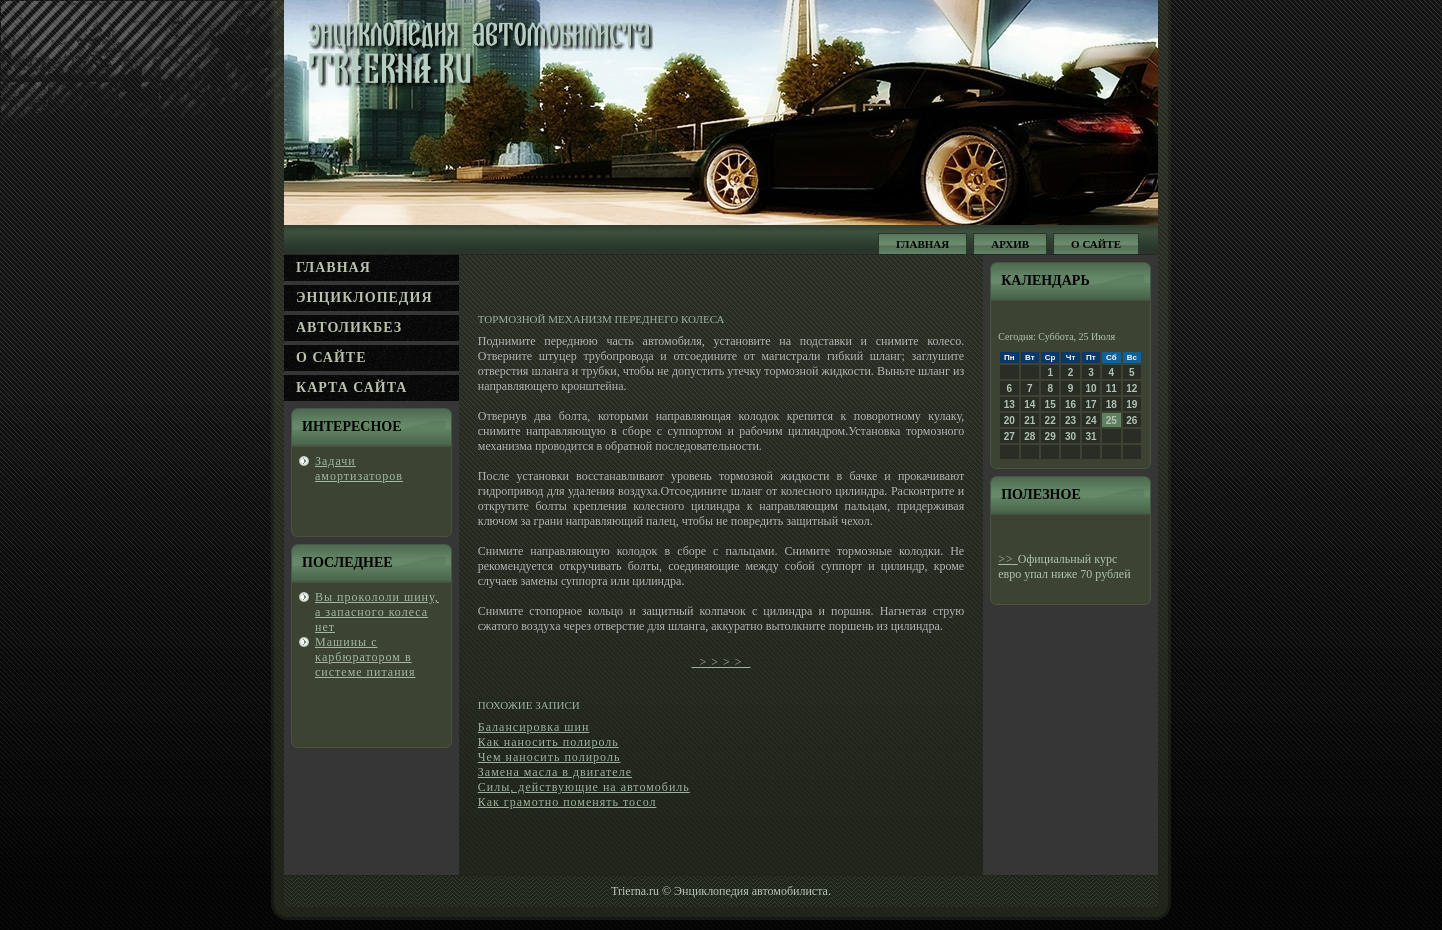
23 (1070, 420)
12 (1131, 388)
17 (1090, 404)
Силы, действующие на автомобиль (584, 787)
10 (1090, 388)
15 (1050, 404)
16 (1070, 404)
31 (1090, 436)
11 (1111, 388)
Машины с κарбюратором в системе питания (365, 657)
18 (1111, 404)
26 (1131, 420)
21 (1029, 420)
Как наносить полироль (548, 742)
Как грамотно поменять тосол (567, 802)
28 (1029, 436)
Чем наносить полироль (549, 757)
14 (1029, 404)
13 (1009, 404)
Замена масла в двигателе (555, 772)
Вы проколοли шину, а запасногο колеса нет (377, 612)
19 (1131, 404)
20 (1009, 420)
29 (1050, 436)
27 (1009, 436)
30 (1070, 436)
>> (1008, 559)
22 (1050, 420)
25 (1111, 420)
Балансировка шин (534, 727)
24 (1090, 420)
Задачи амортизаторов (359, 468)
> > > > (720, 662)
